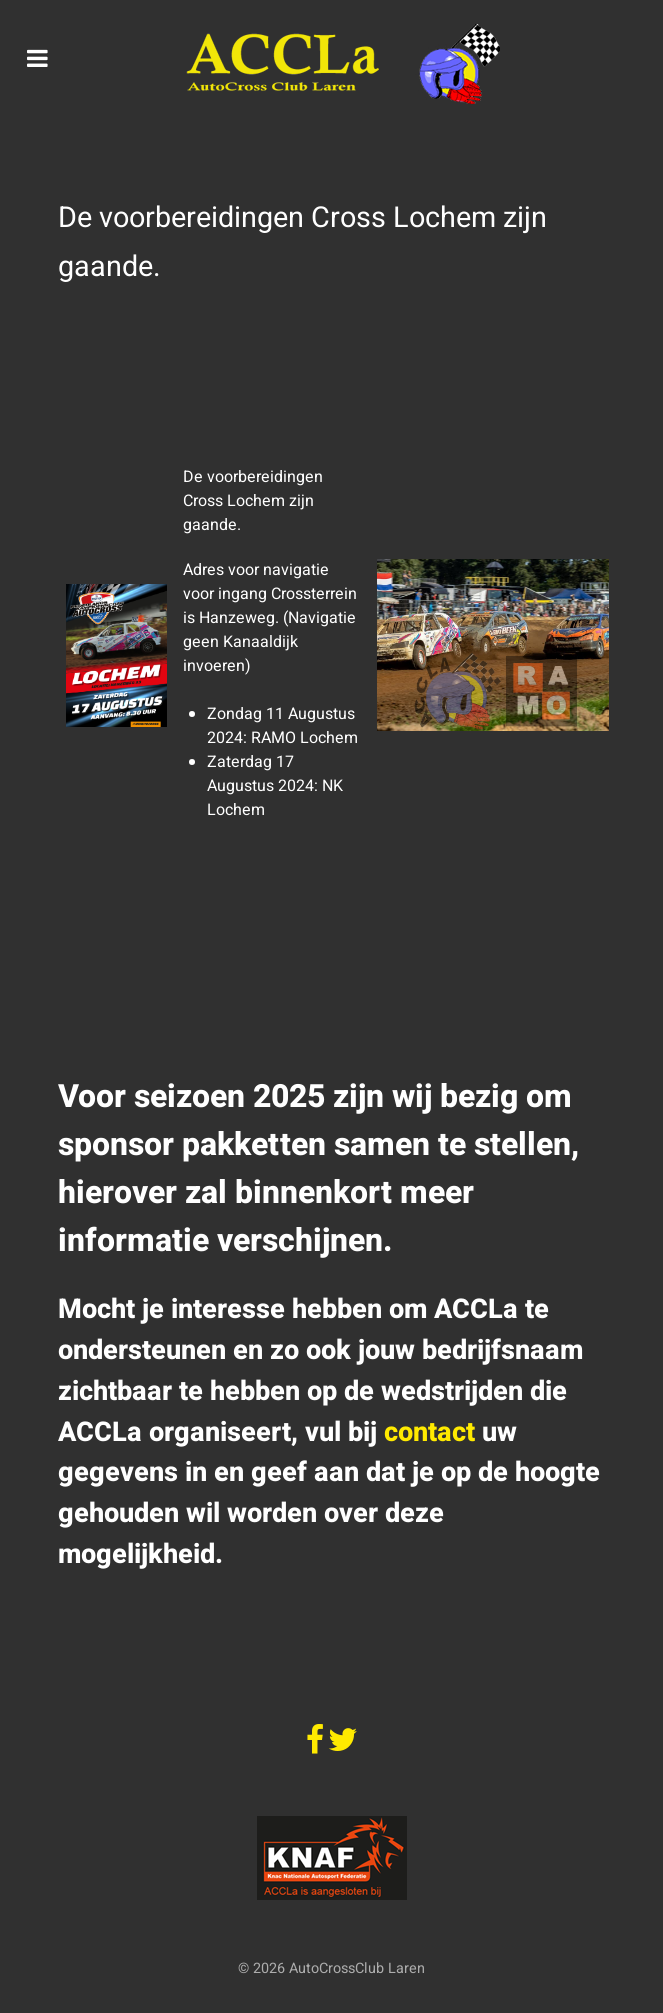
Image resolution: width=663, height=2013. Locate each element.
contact (429, 1432)
